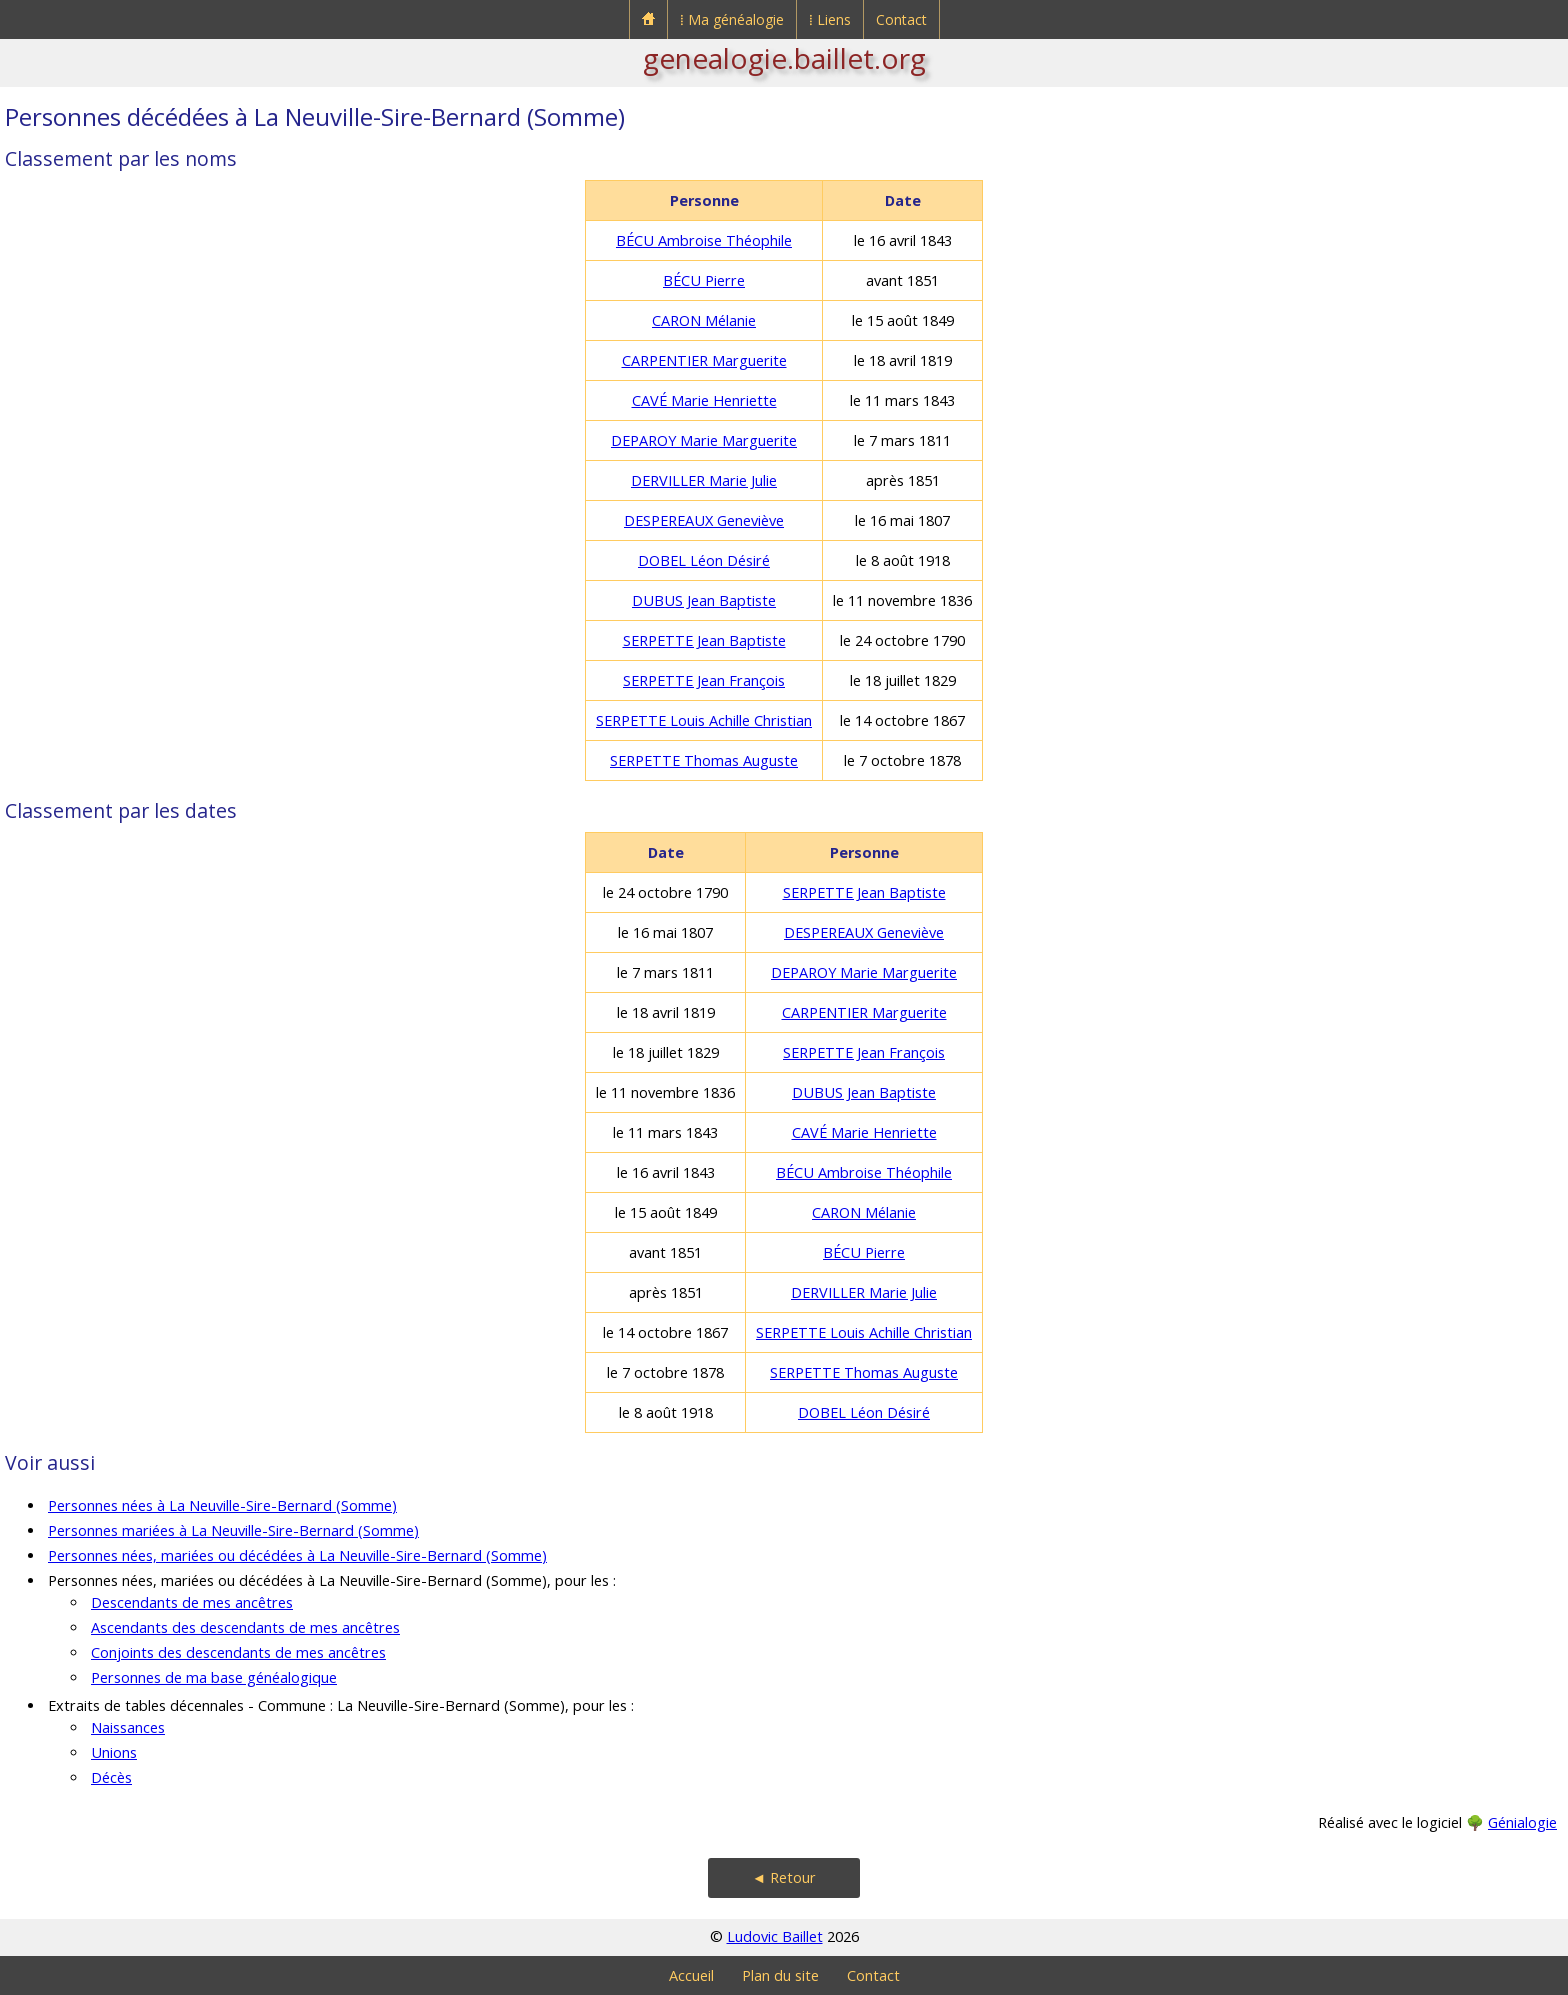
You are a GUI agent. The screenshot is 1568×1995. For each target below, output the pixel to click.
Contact (901, 19)
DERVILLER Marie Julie (704, 480)
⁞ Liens (830, 19)
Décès (111, 1777)
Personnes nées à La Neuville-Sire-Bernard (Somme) (222, 1505)
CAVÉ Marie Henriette (704, 400)
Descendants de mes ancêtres (192, 1602)
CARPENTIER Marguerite (704, 360)
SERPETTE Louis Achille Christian (704, 720)
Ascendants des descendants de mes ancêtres (245, 1627)
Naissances (128, 1727)
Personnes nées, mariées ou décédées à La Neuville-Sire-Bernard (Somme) (297, 1555)
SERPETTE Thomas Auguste (704, 760)
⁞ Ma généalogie (732, 19)
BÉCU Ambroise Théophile (704, 240)
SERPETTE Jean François (704, 680)
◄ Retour (784, 1877)
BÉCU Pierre (704, 280)
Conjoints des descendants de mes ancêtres (238, 1652)
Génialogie (1522, 1822)
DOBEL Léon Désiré (704, 560)
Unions (114, 1752)
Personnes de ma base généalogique (214, 1677)
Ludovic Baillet (775, 1936)
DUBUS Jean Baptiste (704, 600)
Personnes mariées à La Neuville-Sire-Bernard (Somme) (233, 1530)
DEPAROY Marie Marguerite (704, 440)
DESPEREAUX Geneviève (704, 520)
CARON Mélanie (704, 320)
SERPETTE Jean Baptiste (704, 640)
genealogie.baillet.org (784, 58)
